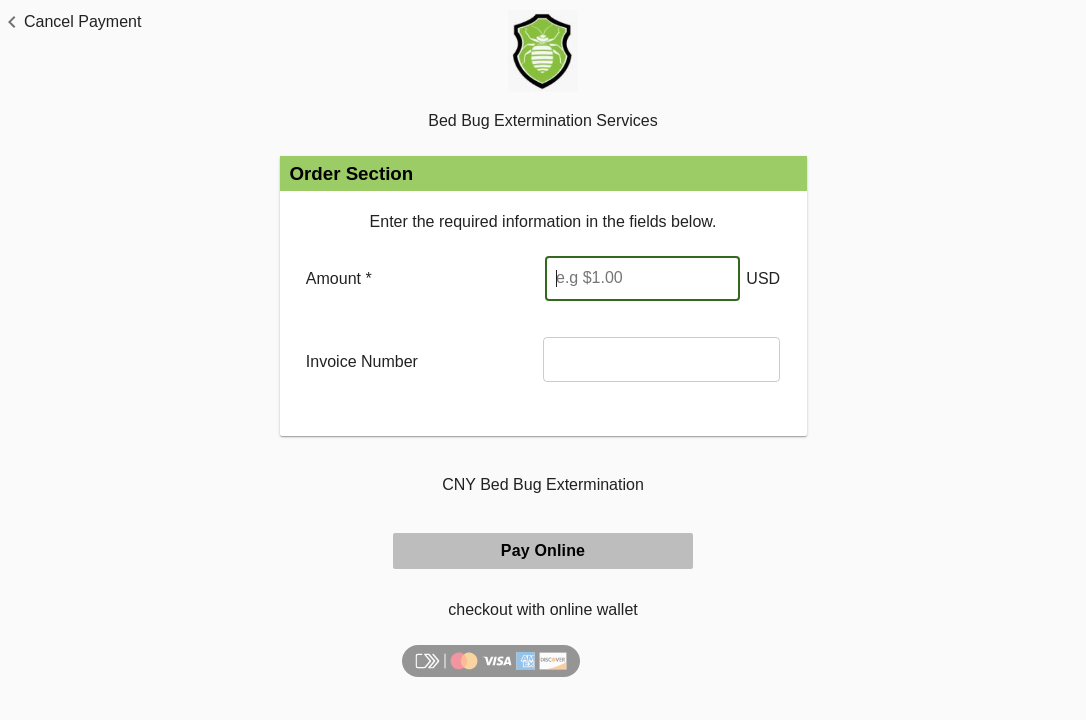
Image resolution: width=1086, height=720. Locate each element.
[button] (70, 22)
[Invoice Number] (661, 359)
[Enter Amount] (642, 278)
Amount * (339, 278)
